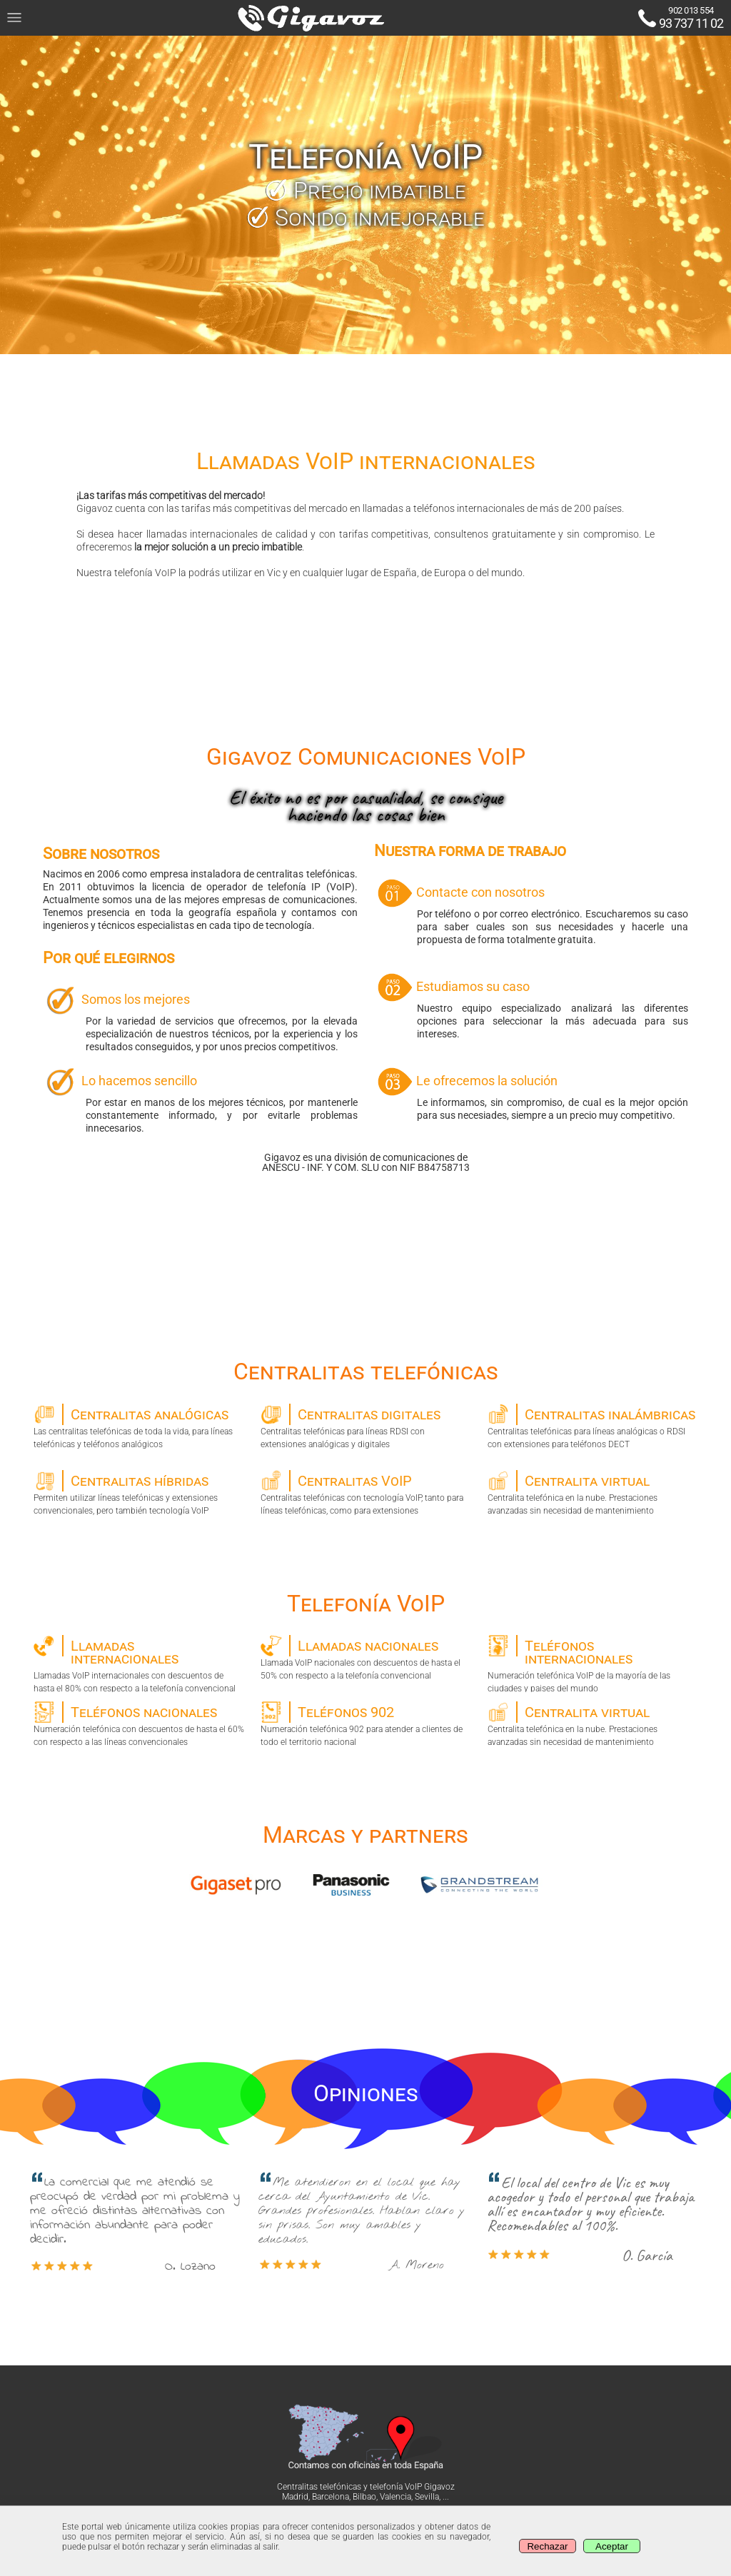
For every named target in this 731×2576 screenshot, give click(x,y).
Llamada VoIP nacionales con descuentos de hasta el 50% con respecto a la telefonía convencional (366, 1658)
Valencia (395, 2497)
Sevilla (427, 2497)
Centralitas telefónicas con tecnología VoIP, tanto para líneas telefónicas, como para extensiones (366, 1493)
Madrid (295, 2497)
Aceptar (611, 2546)
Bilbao (364, 2497)
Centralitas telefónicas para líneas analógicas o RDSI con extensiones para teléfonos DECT (593, 1426)
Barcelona (330, 2497)
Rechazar (547, 2546)
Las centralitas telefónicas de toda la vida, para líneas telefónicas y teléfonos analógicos (139, 1426)
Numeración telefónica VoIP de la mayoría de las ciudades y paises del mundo (593, 1663)
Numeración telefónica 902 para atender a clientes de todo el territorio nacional (366, 1724)
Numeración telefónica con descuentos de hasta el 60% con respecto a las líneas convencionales (139, 1724)
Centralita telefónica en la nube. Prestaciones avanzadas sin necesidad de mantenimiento (593, 1493)
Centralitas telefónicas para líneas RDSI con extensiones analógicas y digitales (366, 1426)
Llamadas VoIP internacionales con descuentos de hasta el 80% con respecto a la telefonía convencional (139, 1663)
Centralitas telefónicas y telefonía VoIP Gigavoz (366, 2487)
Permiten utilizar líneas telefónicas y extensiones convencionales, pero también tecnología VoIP (139, 1493)
